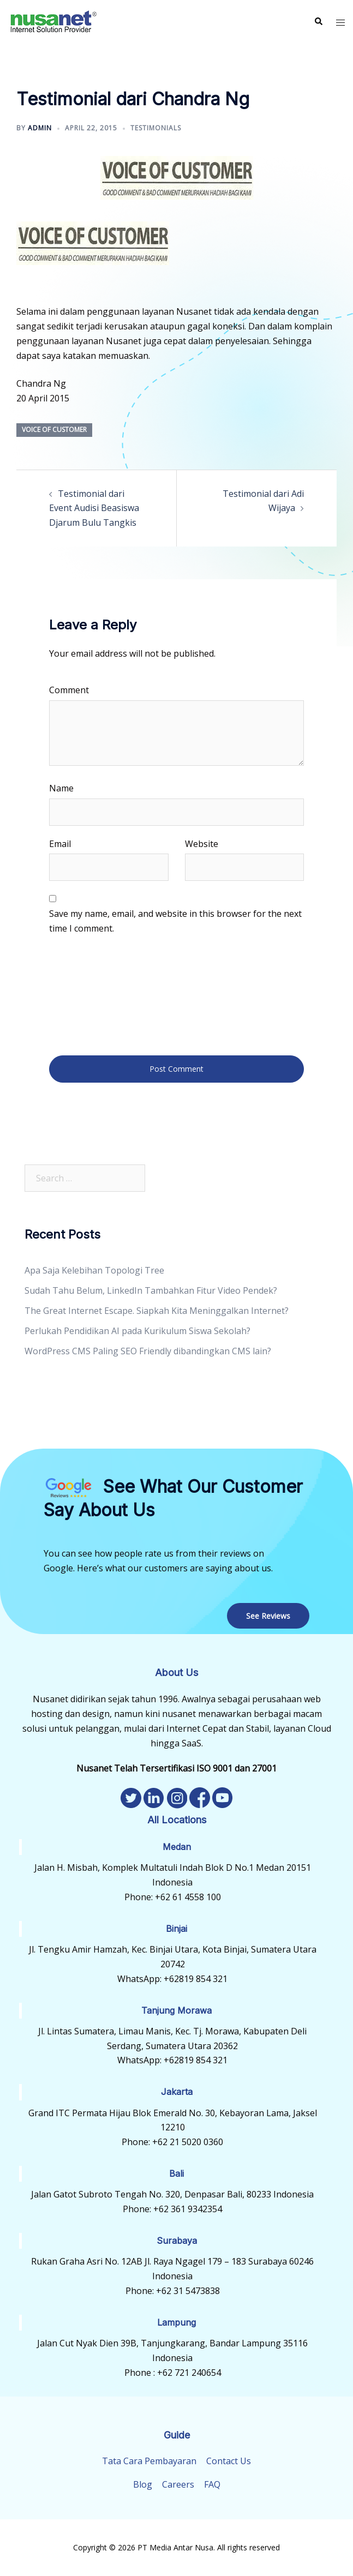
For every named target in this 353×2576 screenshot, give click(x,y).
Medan (177, 1846)
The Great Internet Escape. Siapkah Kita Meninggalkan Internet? (157, 1311)
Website (201, 844)
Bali (176, 2173)
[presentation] (94, 994)
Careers (178, 2484)
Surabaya (177, 2240)
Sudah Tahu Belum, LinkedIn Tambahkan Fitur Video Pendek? (151, 1290)
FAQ (212, 2484)
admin (40, 128)
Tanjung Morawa (176, 2010)
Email (60, 844)
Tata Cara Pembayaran (149, 2461)
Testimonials (155, 128)
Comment (69, 690)
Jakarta (177, 2091)
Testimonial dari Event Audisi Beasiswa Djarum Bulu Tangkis (94, 508)
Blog (142, 2484)
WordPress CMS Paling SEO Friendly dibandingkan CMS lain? (148, 1351)
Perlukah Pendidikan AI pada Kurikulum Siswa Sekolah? (137, 1331)
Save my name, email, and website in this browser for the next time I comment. (175, 921)
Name (61, 788)
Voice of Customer (54, 429)
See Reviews (268, 1616)
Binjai (176, 1928)
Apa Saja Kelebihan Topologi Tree (94, 1270)
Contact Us (228, 2461)
